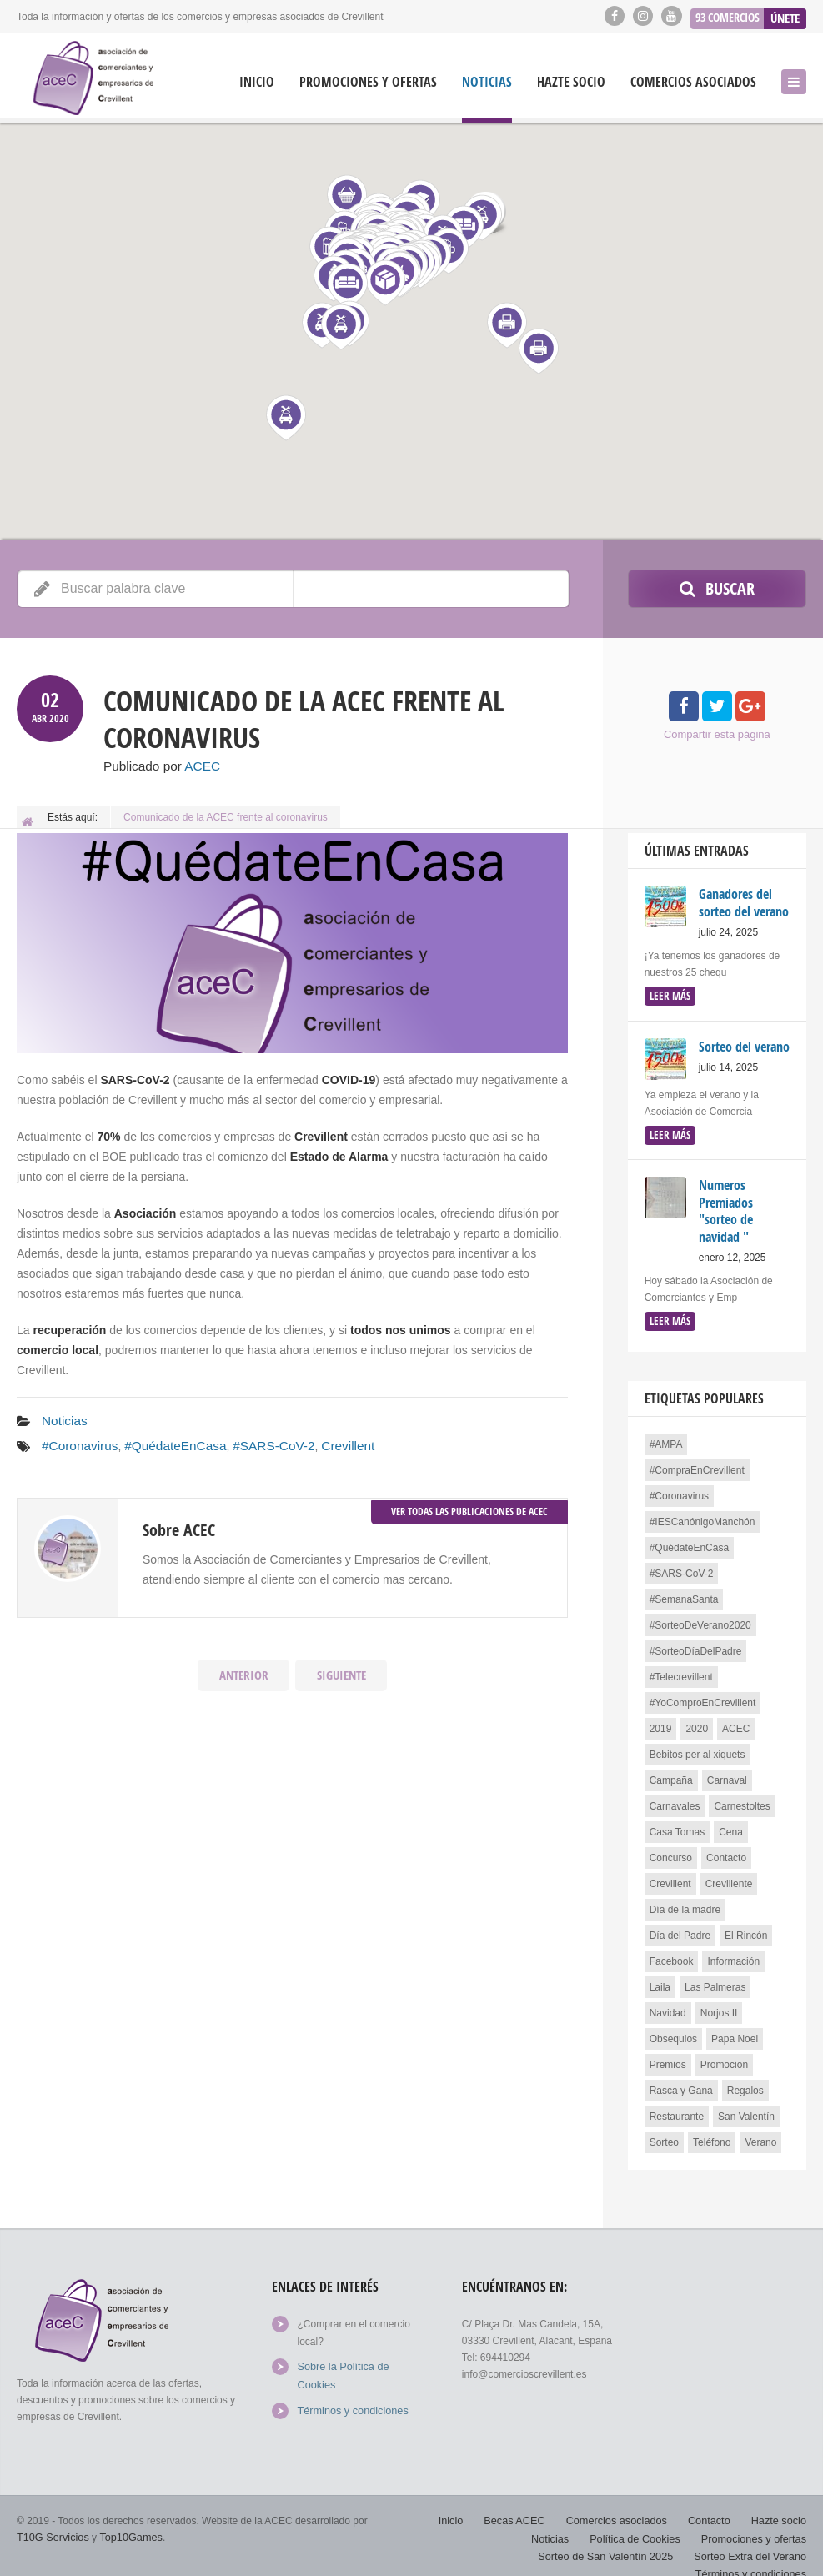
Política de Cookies (643, 2517)
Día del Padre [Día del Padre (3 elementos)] (680, 1927)
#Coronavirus (76, 1442)
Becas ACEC (526, 2501)
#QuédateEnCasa (164, 1442)
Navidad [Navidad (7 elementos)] (668, 2005)
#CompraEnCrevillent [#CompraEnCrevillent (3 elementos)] (697, 1462)
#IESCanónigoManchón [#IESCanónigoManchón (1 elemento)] (702, 1513)
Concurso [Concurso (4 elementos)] (671, 1849)
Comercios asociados (693, 82)
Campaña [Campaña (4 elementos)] (671, 1772)
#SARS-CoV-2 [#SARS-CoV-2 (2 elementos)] (682, 1565)
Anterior (243, 1670)
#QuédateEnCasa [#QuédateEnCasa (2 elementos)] (689, 1539)
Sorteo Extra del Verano (753, 2534)
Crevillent (322, 1442)
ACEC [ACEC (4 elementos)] (736, 1720)
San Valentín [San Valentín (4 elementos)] (746, 2108)
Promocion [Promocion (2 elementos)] (724, 2056)
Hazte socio (571, 82)
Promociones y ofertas (368, 82)
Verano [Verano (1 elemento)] (760, 2134)
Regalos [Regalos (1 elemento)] (745, 2082)
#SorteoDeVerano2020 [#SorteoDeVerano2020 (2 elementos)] (700, 1617)
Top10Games (124, 2517)
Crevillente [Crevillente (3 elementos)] (729, 1875)
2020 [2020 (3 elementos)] (696, 1720)
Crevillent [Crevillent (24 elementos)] (670, 1875)
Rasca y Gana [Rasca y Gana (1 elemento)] (681, 2082)
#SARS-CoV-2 (254, 1442)
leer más (668, 993)
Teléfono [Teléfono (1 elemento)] (711, 2134)
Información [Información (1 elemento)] (733, 1953)
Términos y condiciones (349, 2382)
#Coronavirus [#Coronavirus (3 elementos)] (679, 1488)
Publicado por (156, 765)
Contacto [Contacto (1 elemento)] (726, 1849)
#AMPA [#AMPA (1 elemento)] (666, 1436)
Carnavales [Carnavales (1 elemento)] (675, 1798)
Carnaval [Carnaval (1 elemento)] (727, 1772)
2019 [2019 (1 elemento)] (661, 1720)
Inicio (256, 82)
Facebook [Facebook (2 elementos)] (672, 1953)
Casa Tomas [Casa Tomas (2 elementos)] (677, 1824)
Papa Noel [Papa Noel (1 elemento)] (734, 2030)
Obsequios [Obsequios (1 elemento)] (673, 2030)
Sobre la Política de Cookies (360, 2357)
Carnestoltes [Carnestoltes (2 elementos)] (742, 1798)
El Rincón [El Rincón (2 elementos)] (746, 1927)
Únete (785, 15)
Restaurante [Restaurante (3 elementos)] (677, 2108)
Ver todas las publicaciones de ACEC (468, 1505)
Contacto (713, 2501)
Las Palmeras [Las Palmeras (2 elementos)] (715, 1979)
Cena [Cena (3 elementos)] (731, 1824)
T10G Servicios (51, 2517)
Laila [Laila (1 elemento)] (660, 1979)
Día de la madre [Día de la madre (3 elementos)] (685, 1901)
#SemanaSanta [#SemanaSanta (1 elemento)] (684, 1591)
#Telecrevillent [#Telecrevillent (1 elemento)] (681, 1669)
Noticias (487, 82)
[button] (538, 351)
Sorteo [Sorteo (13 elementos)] (664, 2134)
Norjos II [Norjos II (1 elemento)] (719, 2005)
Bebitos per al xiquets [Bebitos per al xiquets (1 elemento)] (697, 1746)
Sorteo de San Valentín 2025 (615, 2534)
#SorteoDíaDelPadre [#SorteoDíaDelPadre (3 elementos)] (696, 1643)
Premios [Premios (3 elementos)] (668, 2056)
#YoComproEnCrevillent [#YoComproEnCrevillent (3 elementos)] (703, 1694)
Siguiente (341, 1670)
